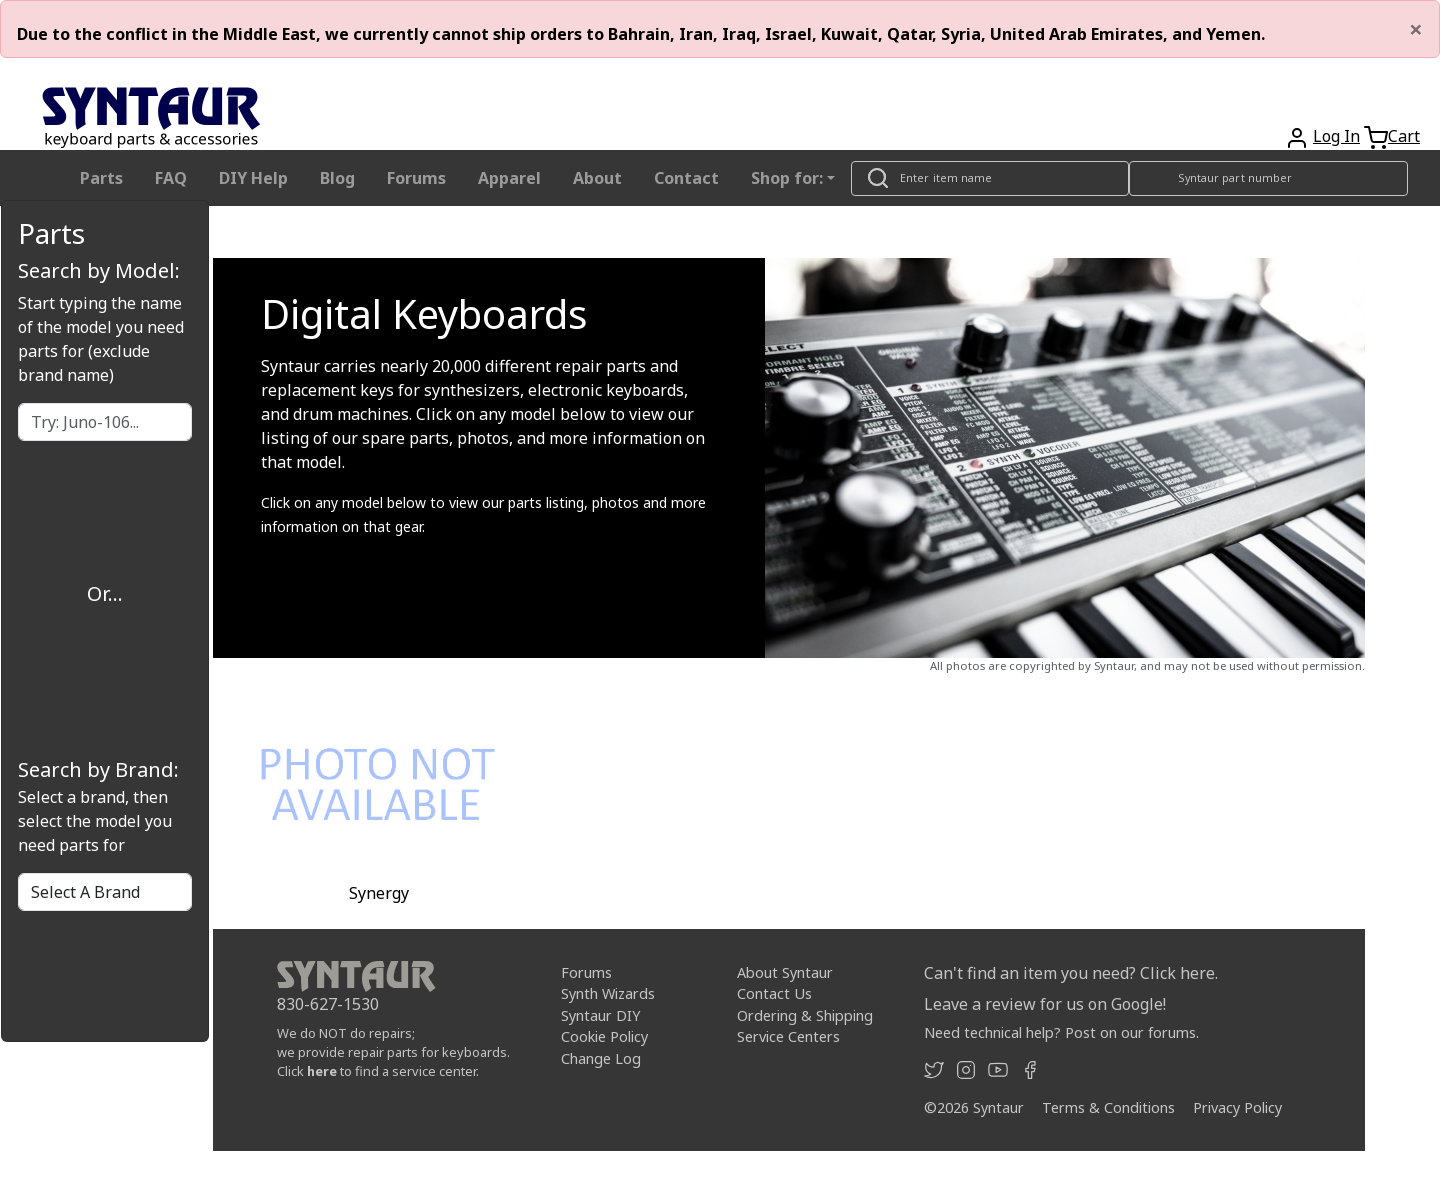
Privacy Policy (1237, 1107)
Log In (1336, 136)
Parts (101, 178)
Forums (416, 178)
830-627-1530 (328, 1004)
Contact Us (774, 993)
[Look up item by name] (990, 178)
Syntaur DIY (600, 1015)
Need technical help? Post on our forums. (1061, 1032)
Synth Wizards (608, 993)
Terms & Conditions (1108, 1107)
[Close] (1416, 29)
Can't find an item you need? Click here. (1071, 973)
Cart (1404, 136)
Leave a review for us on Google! (1045, 1004)
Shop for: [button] (787, 178)
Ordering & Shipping (805, 1015)
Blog (337, 178)
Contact (686, 178)
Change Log (601, 1058)
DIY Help (253, 178)
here (322, 1071)
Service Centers (788, 1036)
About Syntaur (785, 971)
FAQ (171, 178)
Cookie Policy (604, 1036)
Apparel (509, 178)
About (597, 178)
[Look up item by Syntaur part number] (1269, 178)
